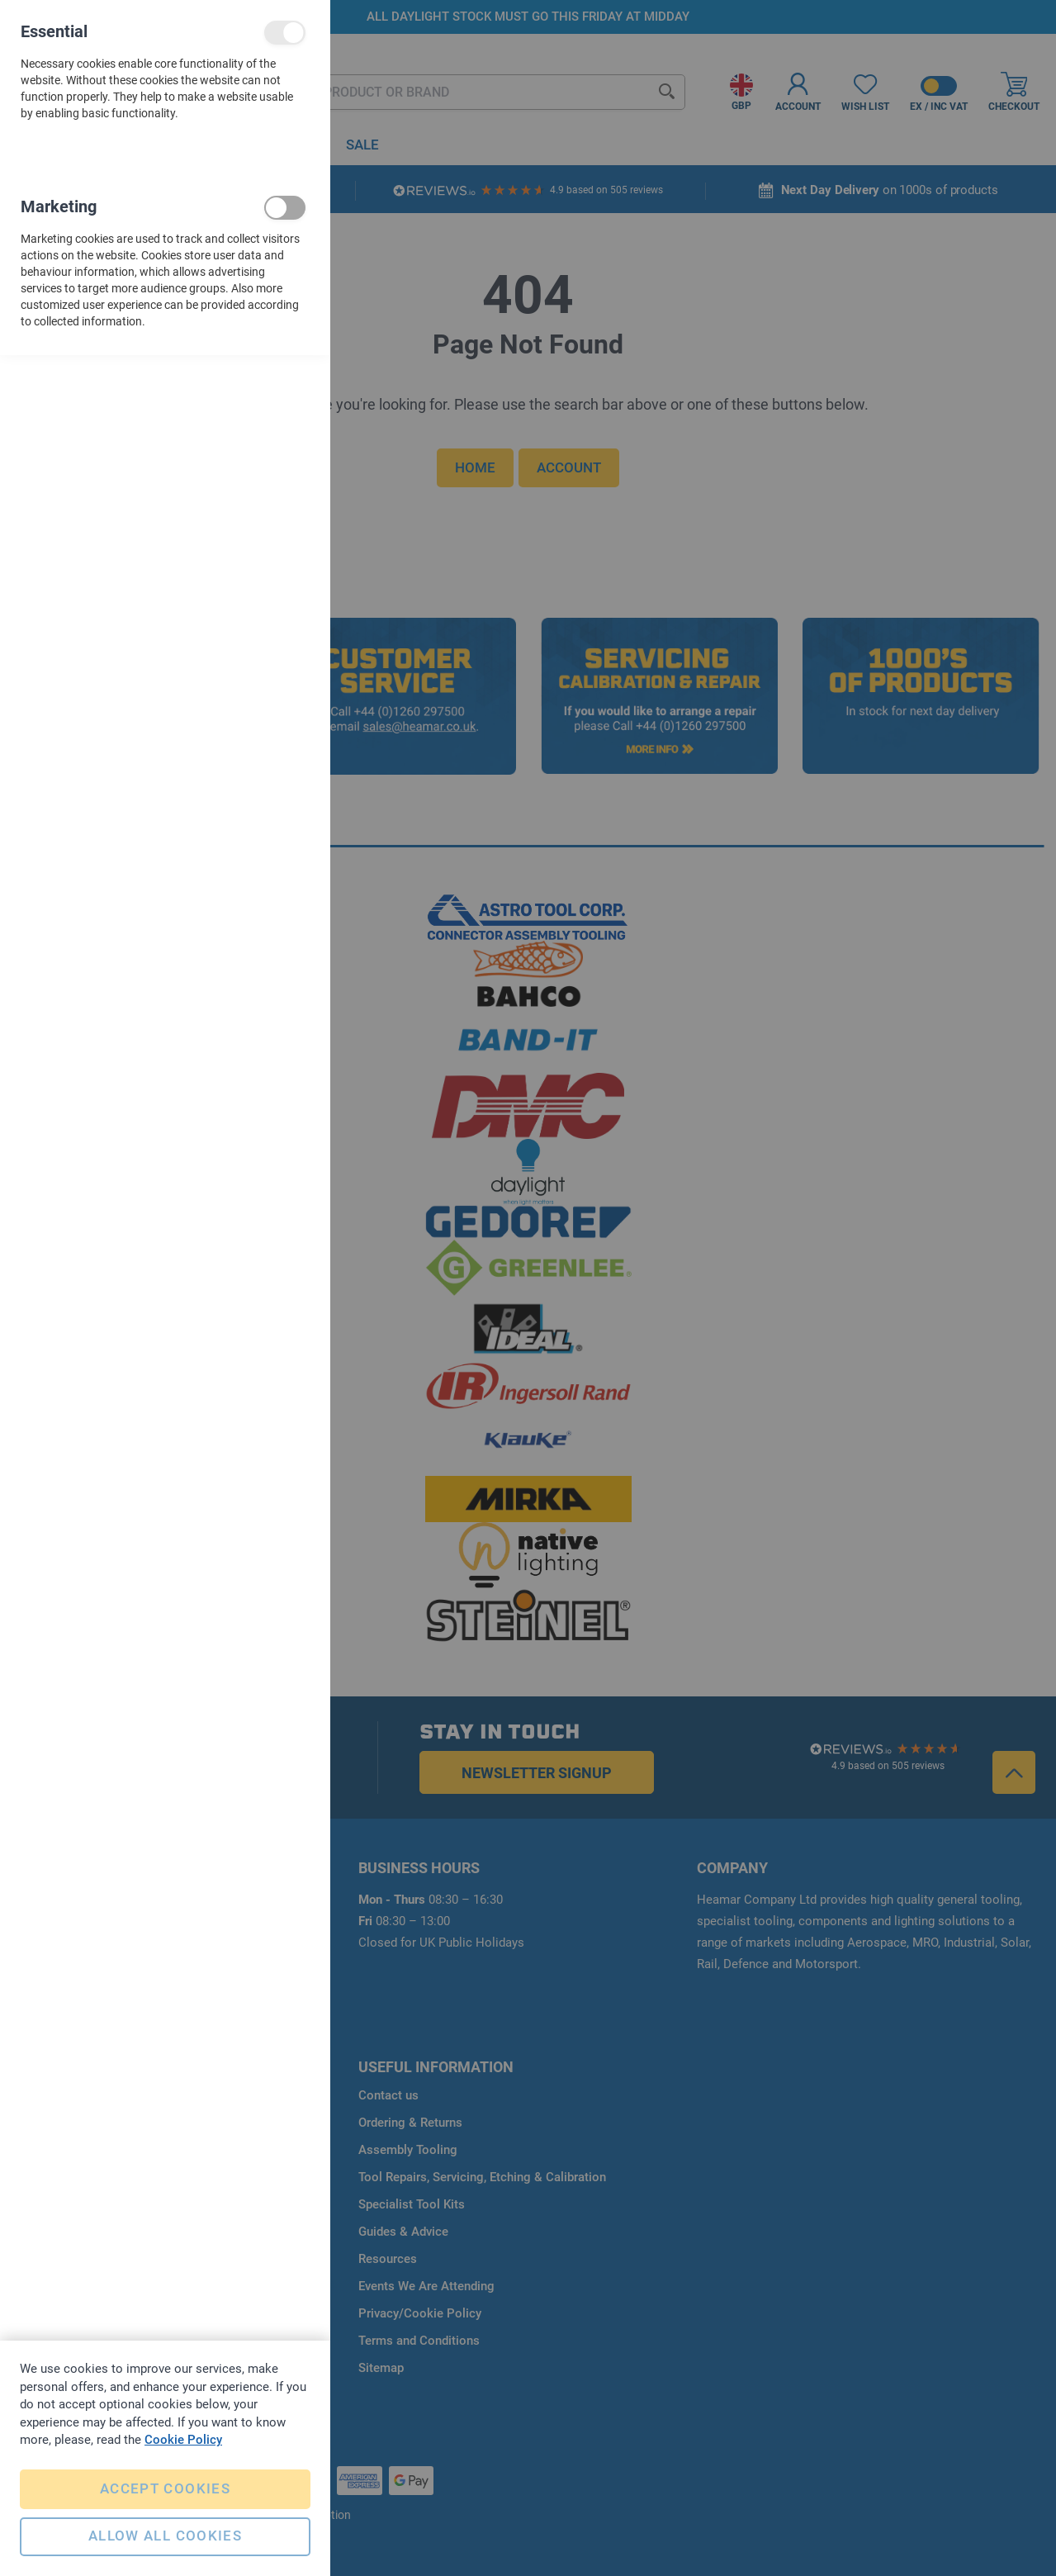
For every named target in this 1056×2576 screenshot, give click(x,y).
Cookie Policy (183, 2435)
